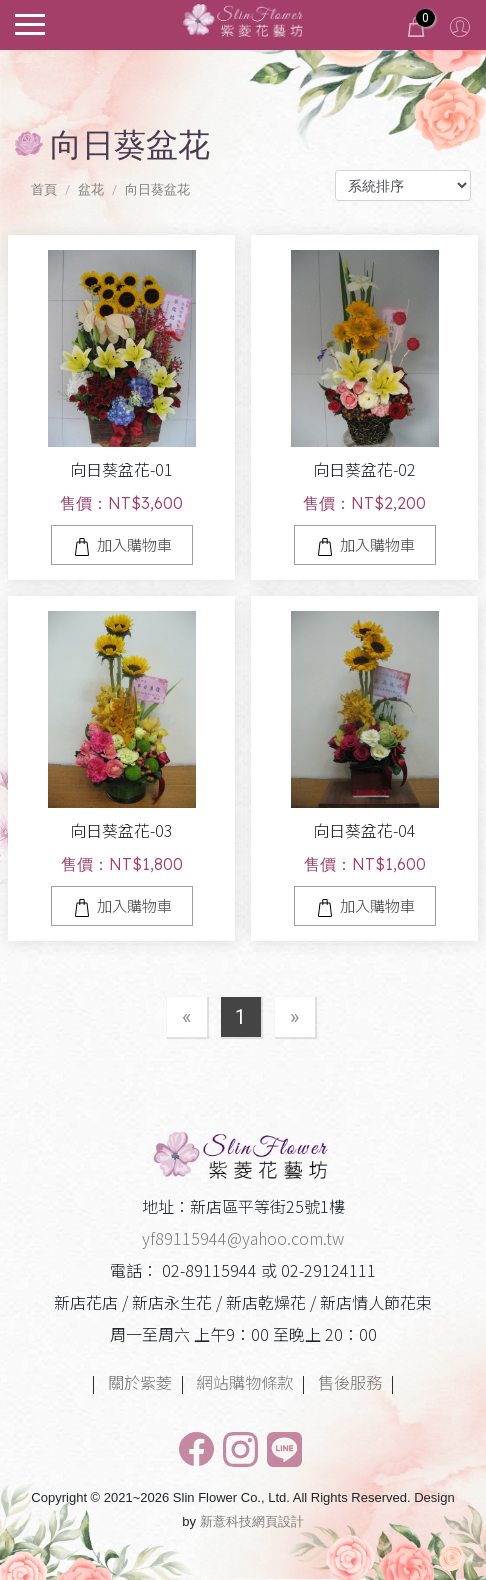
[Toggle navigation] (30, 22)
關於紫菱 (140, 1382)
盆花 (91, 189)
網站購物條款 (245, 1382)
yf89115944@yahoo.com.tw (243, 1238)
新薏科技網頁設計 (252, 1521)
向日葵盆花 (157, 189)
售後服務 (350, 1382)
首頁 (44, 189)
